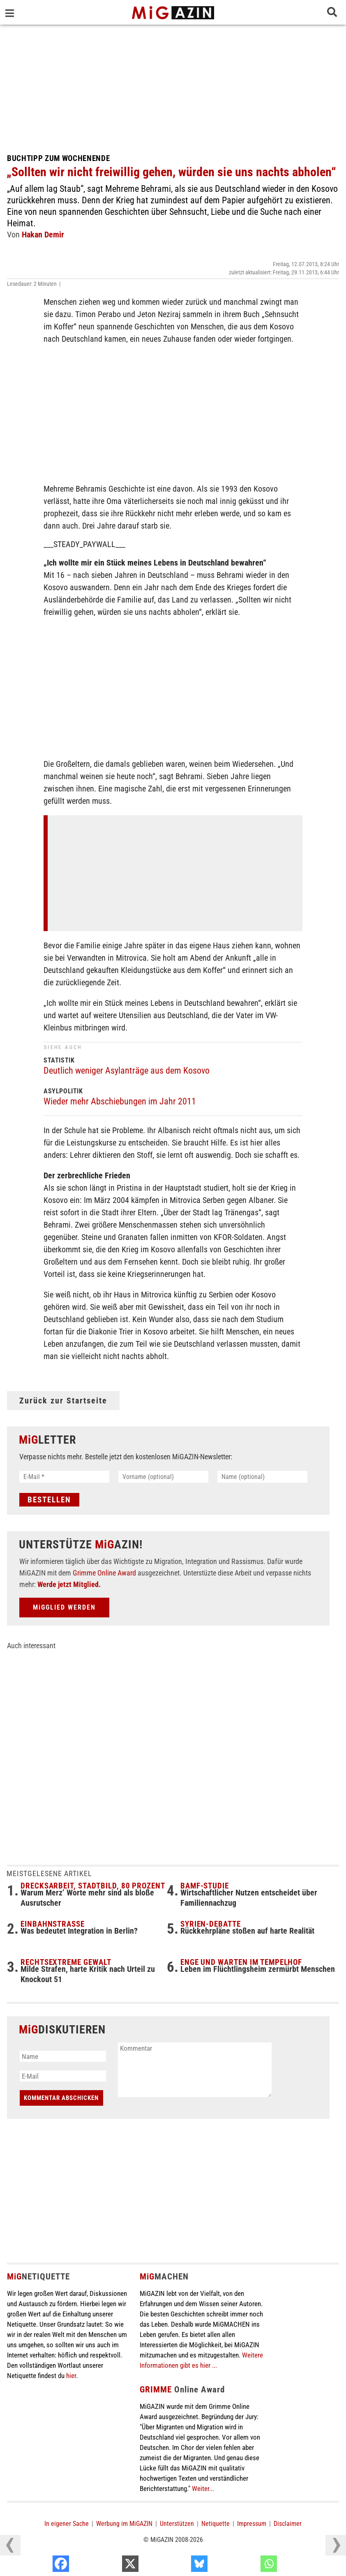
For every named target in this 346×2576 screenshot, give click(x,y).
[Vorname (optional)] (163, 1477)
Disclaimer (288, 2524)
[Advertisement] (173, 86)
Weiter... (203, 2488)
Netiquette (215, 2524)
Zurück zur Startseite (63, 1400)
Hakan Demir (43, 234)
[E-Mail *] (64, 1477)
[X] (179, 2565)
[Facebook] (110, 2565)
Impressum (251, 2524)
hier (71, 2375)
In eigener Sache (66, 2524)
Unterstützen (177, 2524)
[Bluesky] (248, 2565)
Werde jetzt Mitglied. (69, 1584)
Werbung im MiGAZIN (124, 2524)
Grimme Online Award (104, 1573)
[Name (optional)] (262, 1477)
